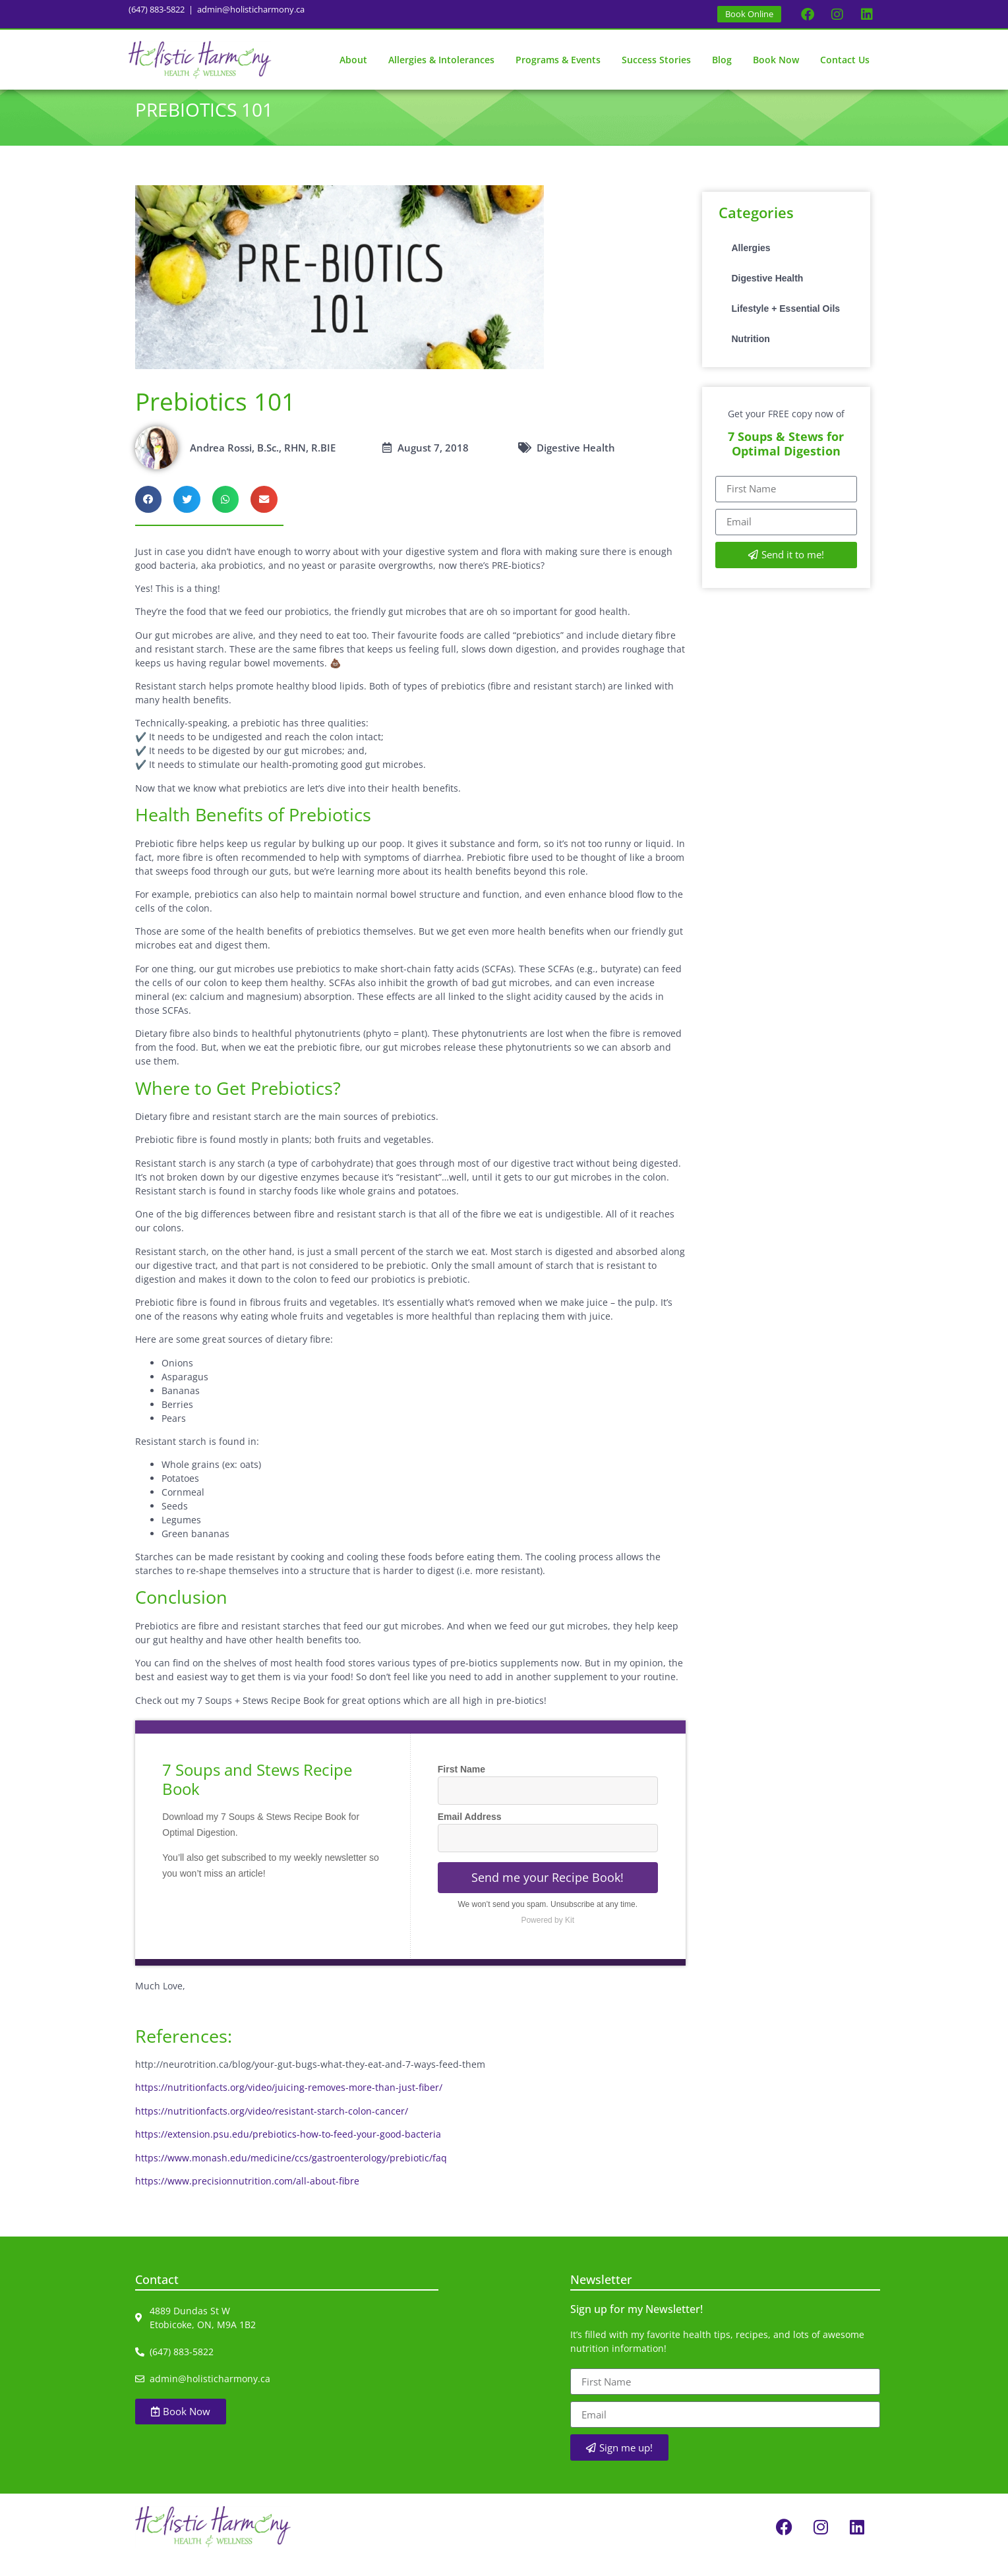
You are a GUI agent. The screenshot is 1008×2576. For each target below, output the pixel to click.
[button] (148, 515)
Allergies (751, 264)
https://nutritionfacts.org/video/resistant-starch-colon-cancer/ (271, 2127)
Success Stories (656, 59)
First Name (461, 1785)
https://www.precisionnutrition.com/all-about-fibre (247, 2197)
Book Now (776, 59)
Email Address (470, 1833)
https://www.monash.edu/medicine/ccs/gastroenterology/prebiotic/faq (291, 2174)
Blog (722, 59)
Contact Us (845, 59)
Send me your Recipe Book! (547, 1894)
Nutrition (751, 355)
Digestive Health (768, 294)
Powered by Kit (547, 1936)
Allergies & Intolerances (441, 59)
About (353, 59)
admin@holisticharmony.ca (251, 9)
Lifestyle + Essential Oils (786, 325)
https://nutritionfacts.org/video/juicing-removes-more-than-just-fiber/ (288, 2103)
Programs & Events (558, 59)
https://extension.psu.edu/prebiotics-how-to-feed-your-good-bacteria (288, 2150)
